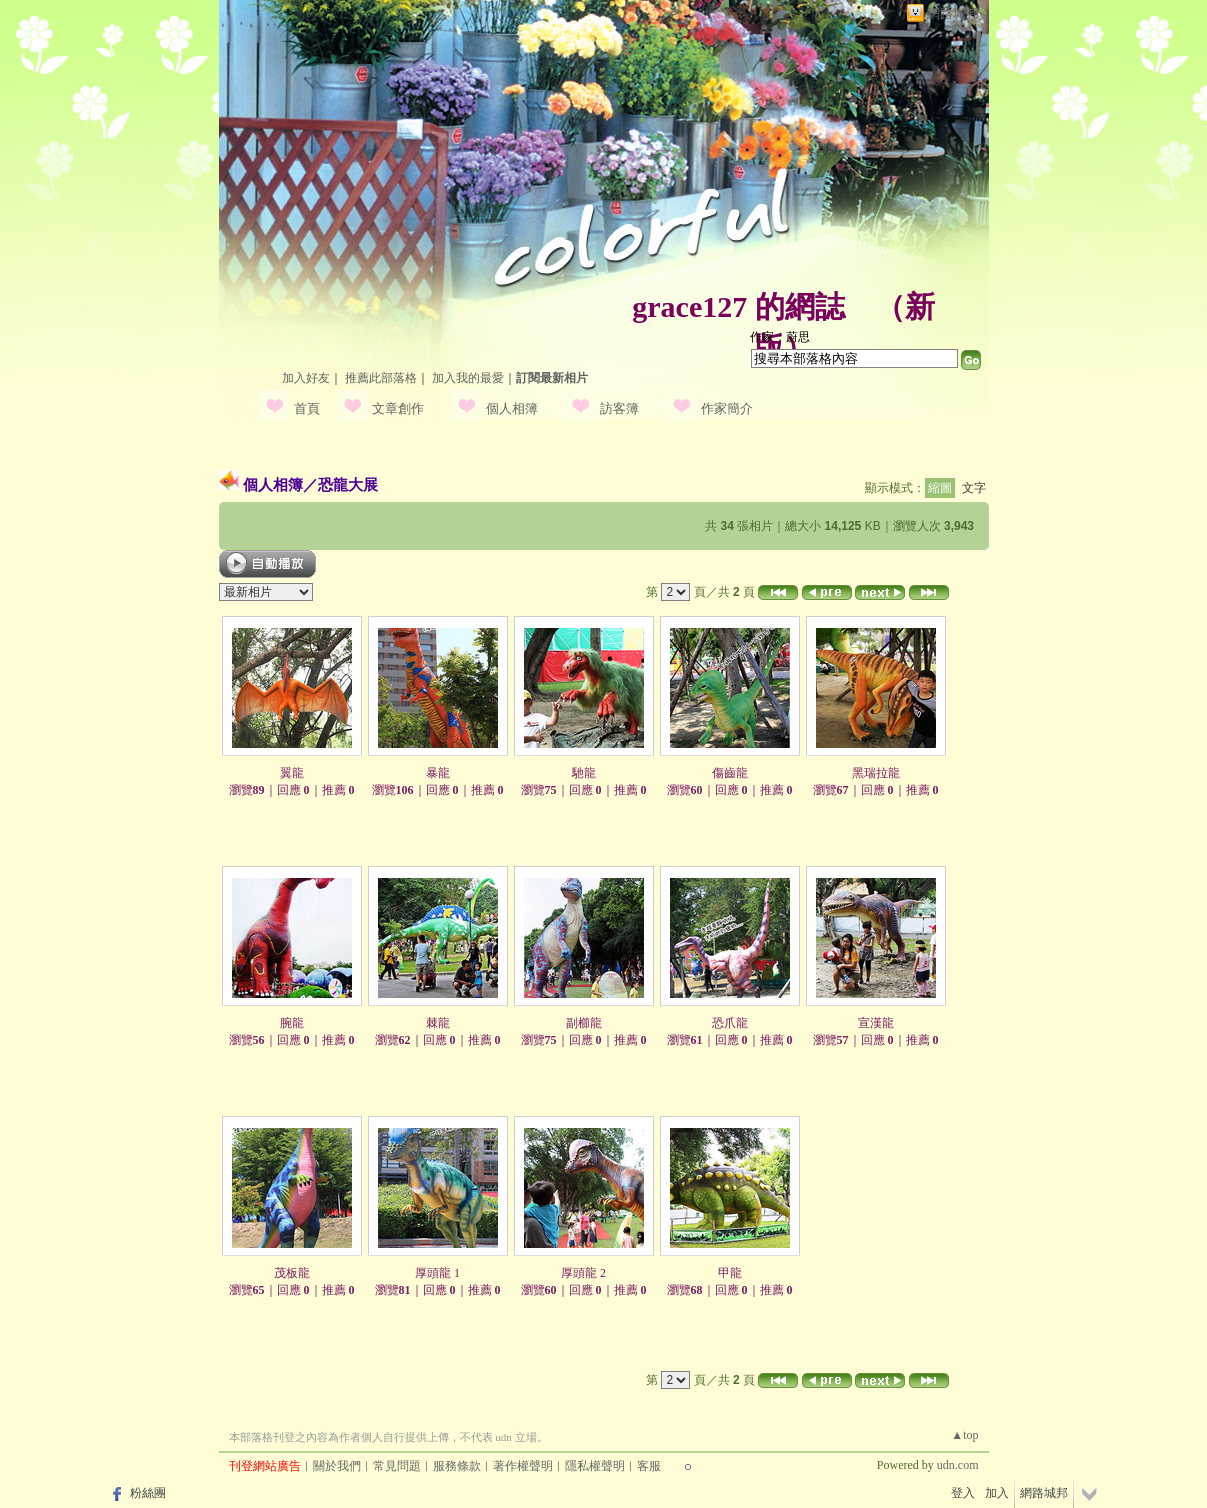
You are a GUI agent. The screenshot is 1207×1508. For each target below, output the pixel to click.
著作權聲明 (523, 1466)
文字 (974, 488)
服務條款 (457, 1466)
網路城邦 (953, 13)
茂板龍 (292, 1273)
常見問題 (397, 1466)
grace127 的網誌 (738, 306)
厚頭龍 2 (583, 1273)
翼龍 (292, 773)
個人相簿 (512, 408)
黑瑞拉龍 (876, 773)
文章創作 (398, 408)
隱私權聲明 (595, 1466)
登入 (963, 1493)
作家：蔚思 (780, 337)
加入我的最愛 (468, 378)
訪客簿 (619, 408)
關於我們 (337, 1466)
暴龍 (438, 773)
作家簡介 (727, 408)
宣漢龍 (876, 1023)
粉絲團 (148, 1493)
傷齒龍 (730, 773)
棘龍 (438, 1023)
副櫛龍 (584, 1023)
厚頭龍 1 (437, 1273)
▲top (964, 1435)
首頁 (307, 408)
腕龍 (292, 1023)
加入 (997, 1493)
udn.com (958, 1465)
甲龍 (730, 1273)
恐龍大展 (348, 484)
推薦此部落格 (381, 378)
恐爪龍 (730, 1023)
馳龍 (584, 773)
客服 (649, 1466)
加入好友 (306, 378)
